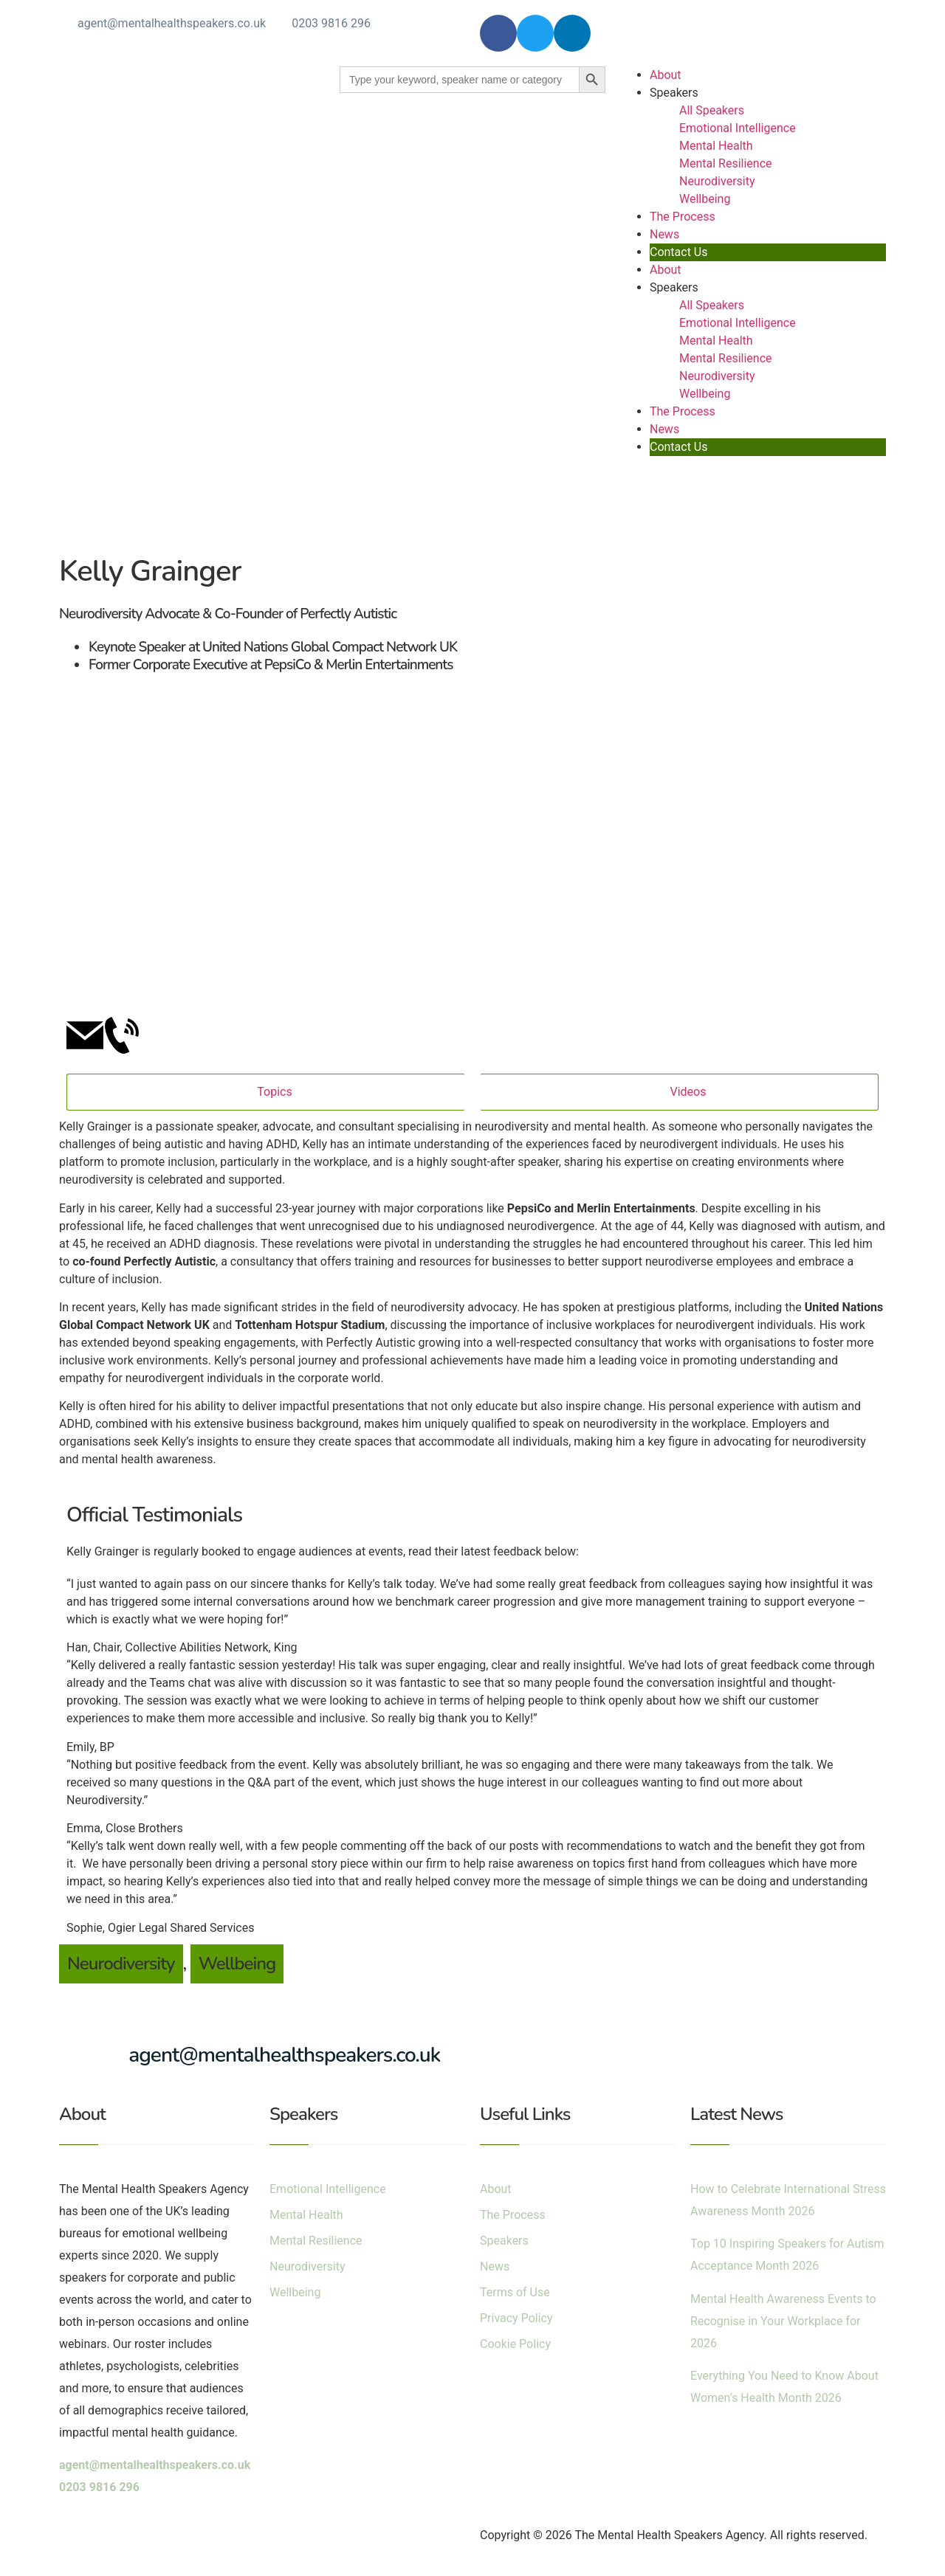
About (665, 75)
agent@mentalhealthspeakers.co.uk (172, 23)
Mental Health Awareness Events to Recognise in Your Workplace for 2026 (783, 2321)
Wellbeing (704, 199)
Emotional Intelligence (737, 128)
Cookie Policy (515, 2344)
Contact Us (679, 252)
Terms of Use (515, 2292)
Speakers (674, 93)
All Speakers (711, 110)
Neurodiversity (717, 181)
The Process (682, 217)
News (664, 234)
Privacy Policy (516, 2318)
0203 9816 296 (331, 23)
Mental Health (716, 146)
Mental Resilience (725, 163)
